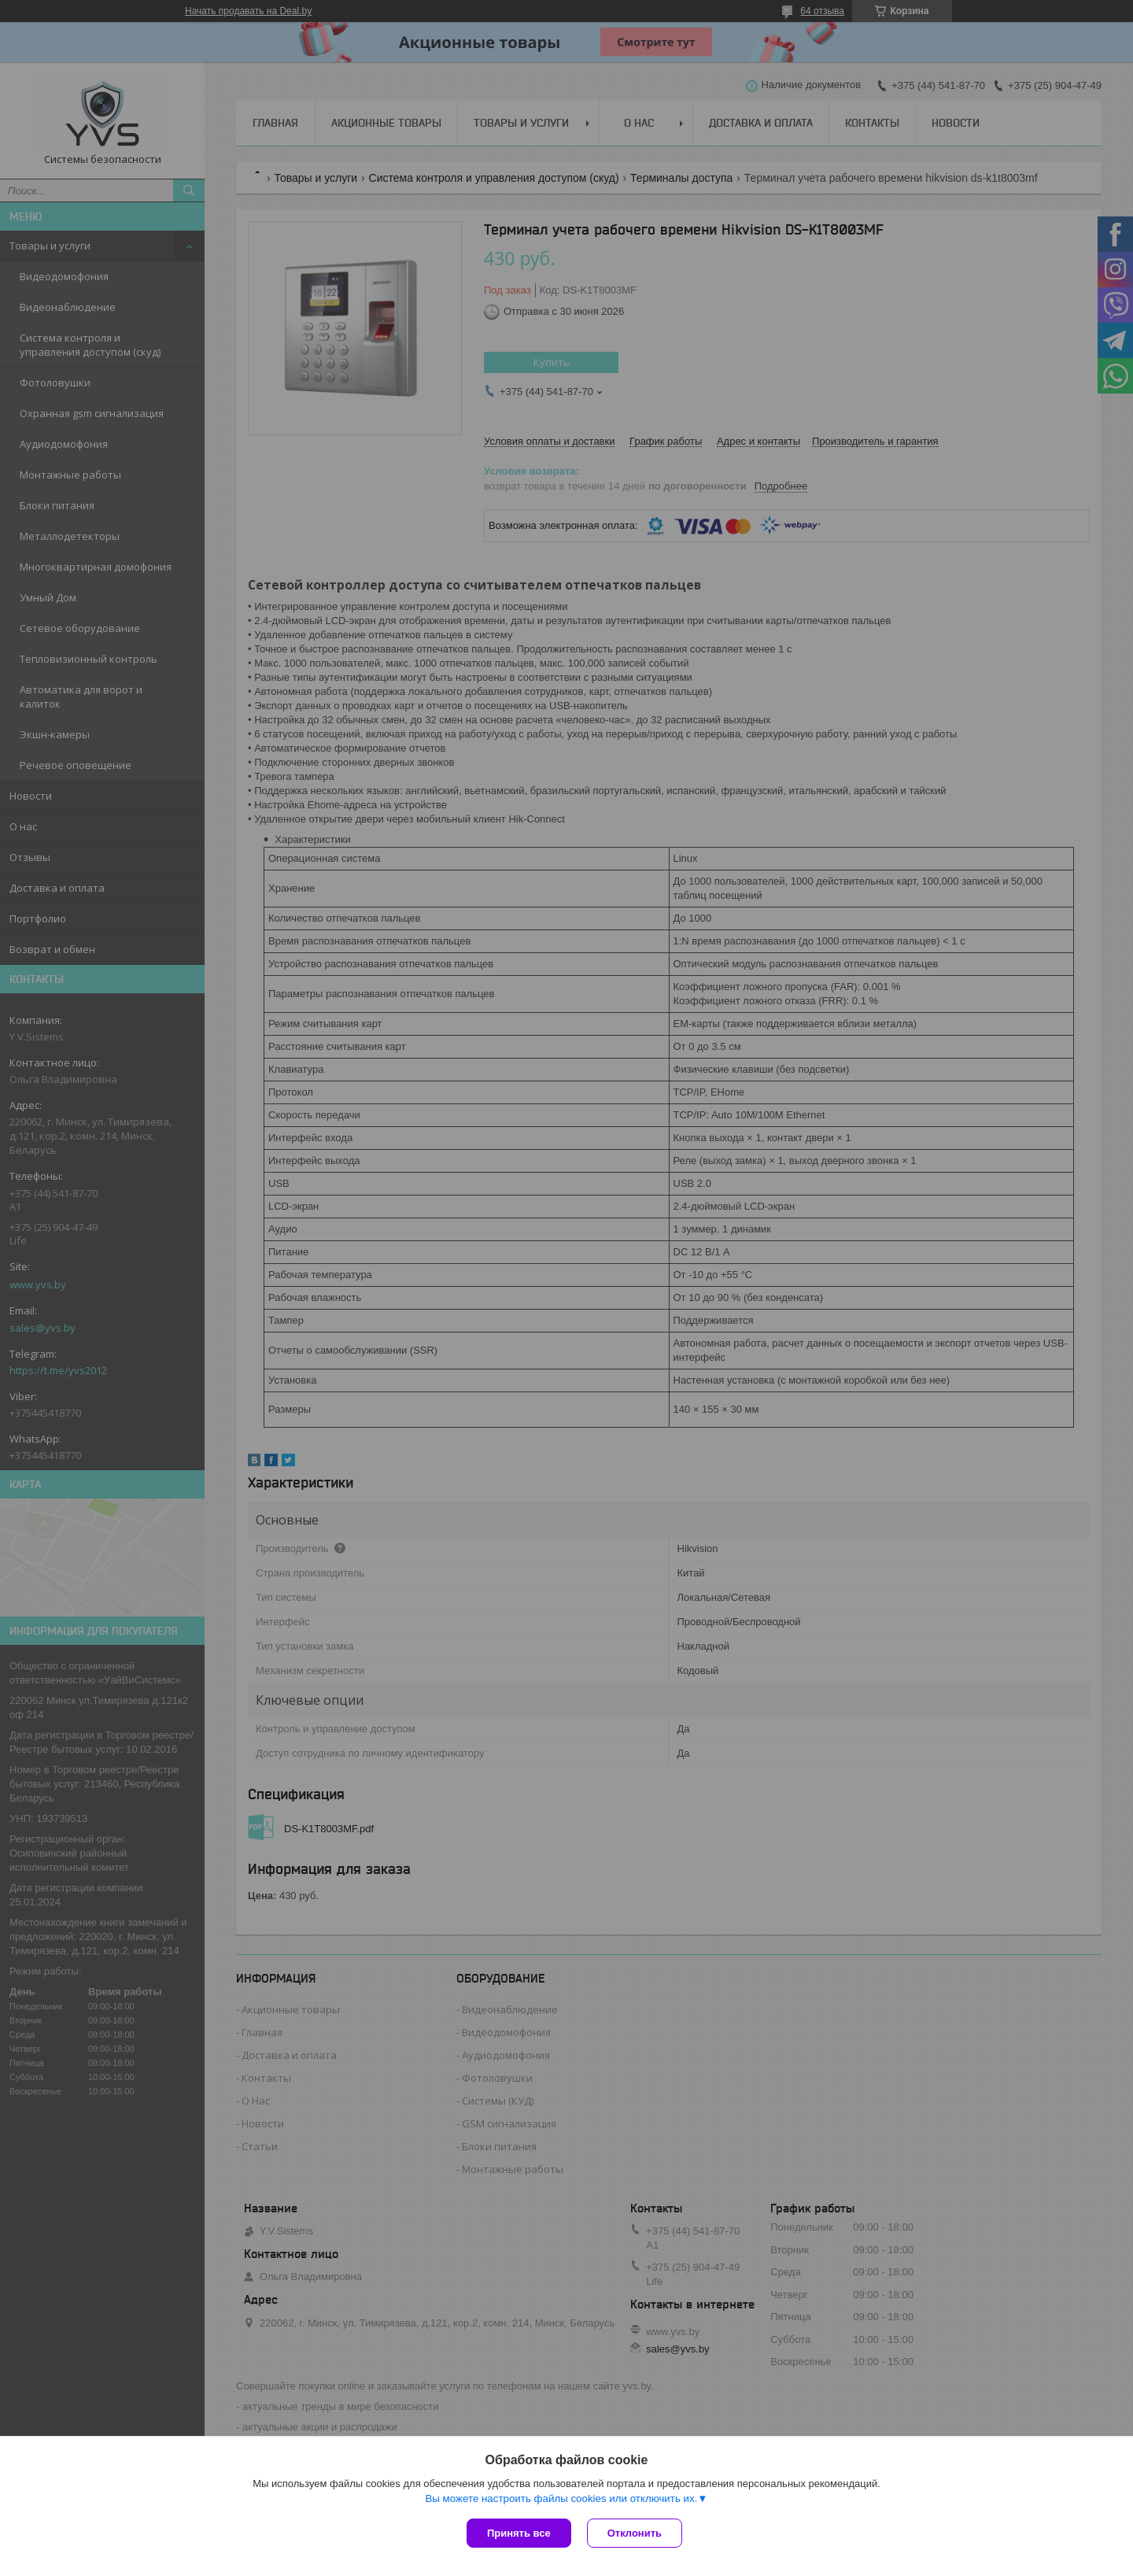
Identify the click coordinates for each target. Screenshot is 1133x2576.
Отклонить (634, 2533)
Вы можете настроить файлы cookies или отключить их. (561, 2498)
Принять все (519, 2533)
